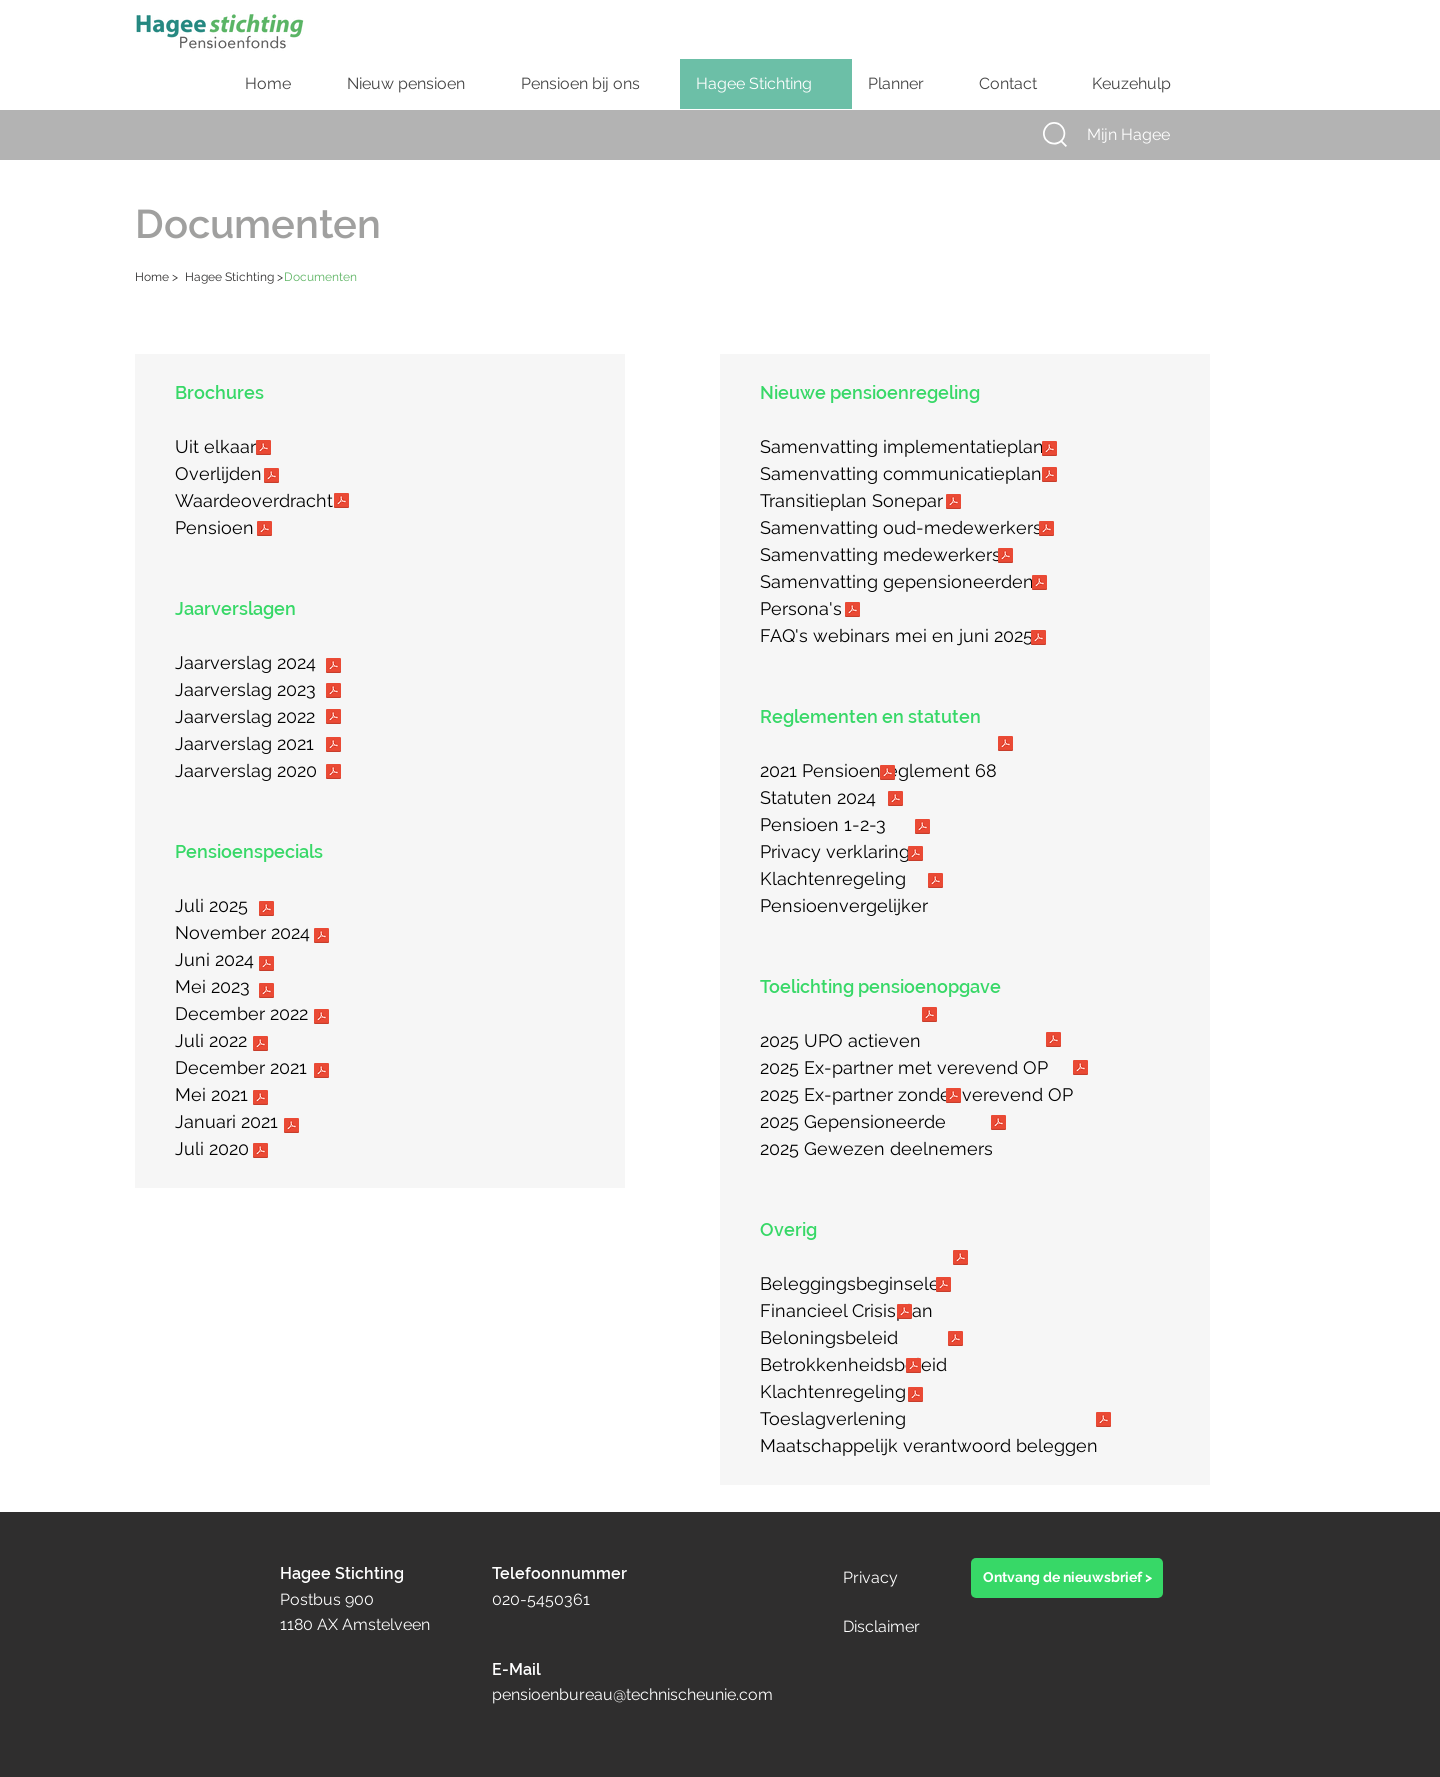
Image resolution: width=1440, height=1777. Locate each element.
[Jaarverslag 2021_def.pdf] (333, 747)
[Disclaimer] (911, 1627)
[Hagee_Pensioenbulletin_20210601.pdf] (260, 1100)
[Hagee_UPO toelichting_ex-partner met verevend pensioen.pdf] (1053, 1042)
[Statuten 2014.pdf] (887, 775)
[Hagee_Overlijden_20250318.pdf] (271, 478)
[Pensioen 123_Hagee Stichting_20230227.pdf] (895, 801)
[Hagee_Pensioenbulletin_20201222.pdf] (291, 1128)
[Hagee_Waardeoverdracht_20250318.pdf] (341, 503)
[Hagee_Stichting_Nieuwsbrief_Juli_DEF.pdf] (266, 911)
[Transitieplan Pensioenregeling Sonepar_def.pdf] (953, 504)
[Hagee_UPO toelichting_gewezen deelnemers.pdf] (998, 1125)
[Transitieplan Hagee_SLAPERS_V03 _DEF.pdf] (1046, 531)
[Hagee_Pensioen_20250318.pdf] (264, 531)
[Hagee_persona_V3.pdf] (852, 612)
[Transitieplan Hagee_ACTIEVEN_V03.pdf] (1005, 558)
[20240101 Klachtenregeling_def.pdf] (913, 1368)
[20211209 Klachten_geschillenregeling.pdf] (915, 856)
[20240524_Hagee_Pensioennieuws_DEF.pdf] (266, 966)
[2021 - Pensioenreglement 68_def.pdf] (1005, 746)
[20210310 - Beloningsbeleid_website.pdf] (904, 1314)
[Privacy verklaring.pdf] (922, 829)
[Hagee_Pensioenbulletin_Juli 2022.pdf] (260, 1046)
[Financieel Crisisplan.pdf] (943, 1287)
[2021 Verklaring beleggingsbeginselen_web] (960, 1260)
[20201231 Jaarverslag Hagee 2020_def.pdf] (333, 774)
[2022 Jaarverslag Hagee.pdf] (333, 719)
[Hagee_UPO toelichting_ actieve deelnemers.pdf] (929, 1017)
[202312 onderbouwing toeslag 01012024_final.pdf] (915, 1397)
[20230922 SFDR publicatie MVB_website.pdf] (1103, 1422)
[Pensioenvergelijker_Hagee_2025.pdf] (935, 883)
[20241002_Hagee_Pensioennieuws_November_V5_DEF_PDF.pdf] (321, 938)
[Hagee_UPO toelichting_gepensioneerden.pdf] (953, 1098)
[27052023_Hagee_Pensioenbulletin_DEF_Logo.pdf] (266, 993)
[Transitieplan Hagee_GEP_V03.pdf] (1039, 585)
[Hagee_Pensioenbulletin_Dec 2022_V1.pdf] (321, 1019)
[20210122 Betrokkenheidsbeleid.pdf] (955, 1341)
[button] (1055, 134)
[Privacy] (889, 1578)
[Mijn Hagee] (1147, 135)
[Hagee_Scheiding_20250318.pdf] (263, 450)
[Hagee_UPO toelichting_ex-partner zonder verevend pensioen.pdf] (1080, 1070)
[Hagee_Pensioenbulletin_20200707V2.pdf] (260, 1153)
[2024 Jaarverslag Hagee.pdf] (333, 668)
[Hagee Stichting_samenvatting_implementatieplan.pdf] (1049, 451)
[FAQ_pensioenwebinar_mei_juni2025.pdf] (1038, 640)
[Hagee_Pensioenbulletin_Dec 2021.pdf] (321, 1073)
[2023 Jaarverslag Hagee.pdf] (333, 693)
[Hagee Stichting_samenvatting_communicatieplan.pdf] (1049, 477)
